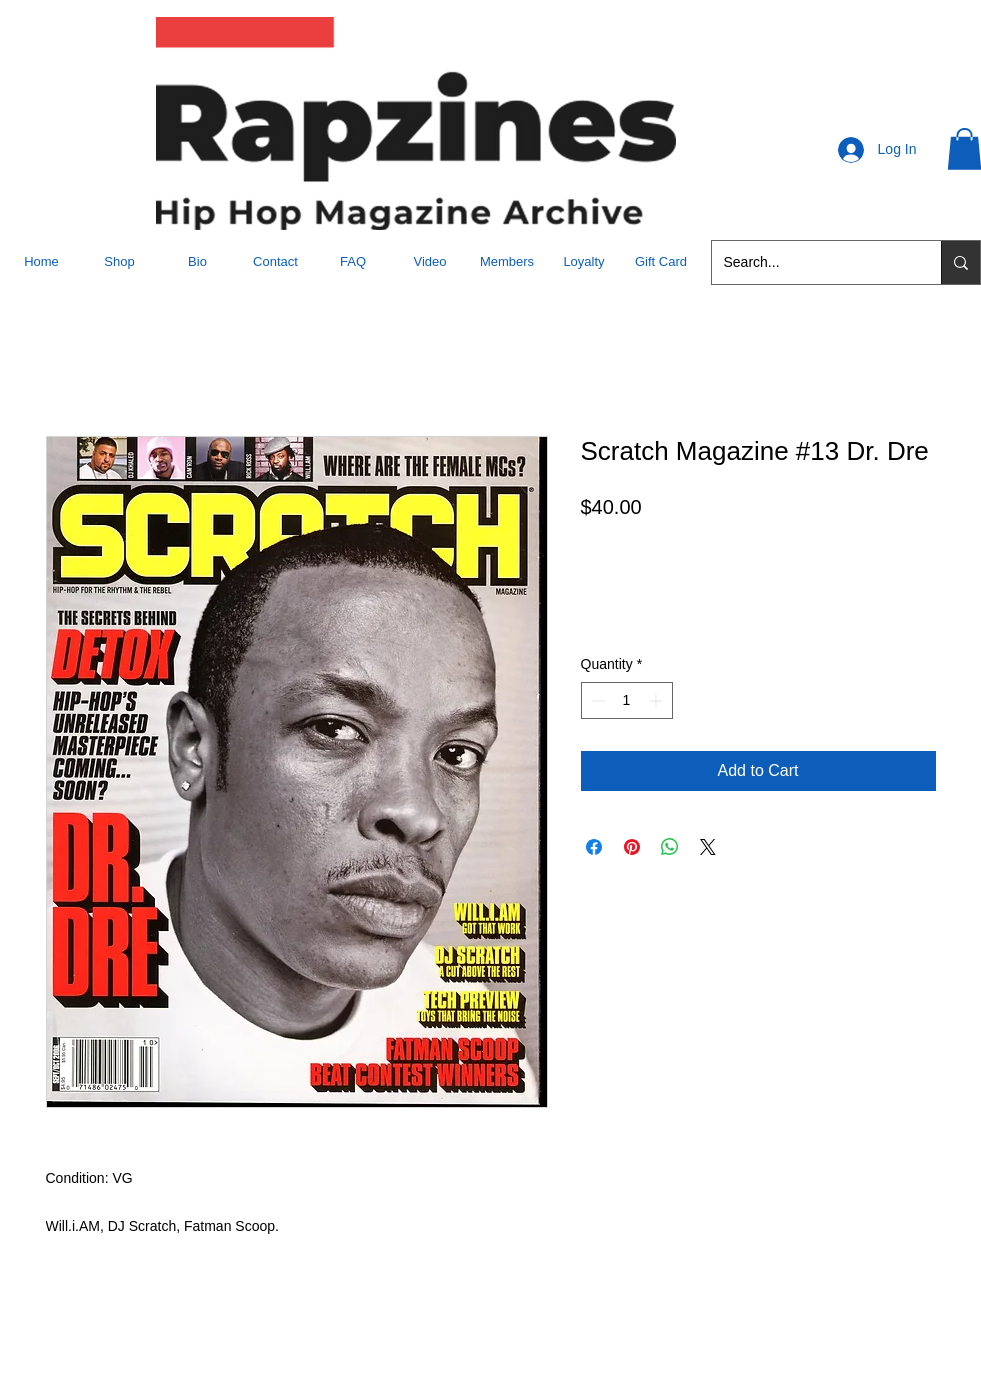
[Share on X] (708, 847)
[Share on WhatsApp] (670, 847)
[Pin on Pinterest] (632, 847)
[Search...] (811, 262)
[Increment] (657, 700)
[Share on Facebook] (594, 847)
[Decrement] (596, 700)
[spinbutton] (627, 700)
